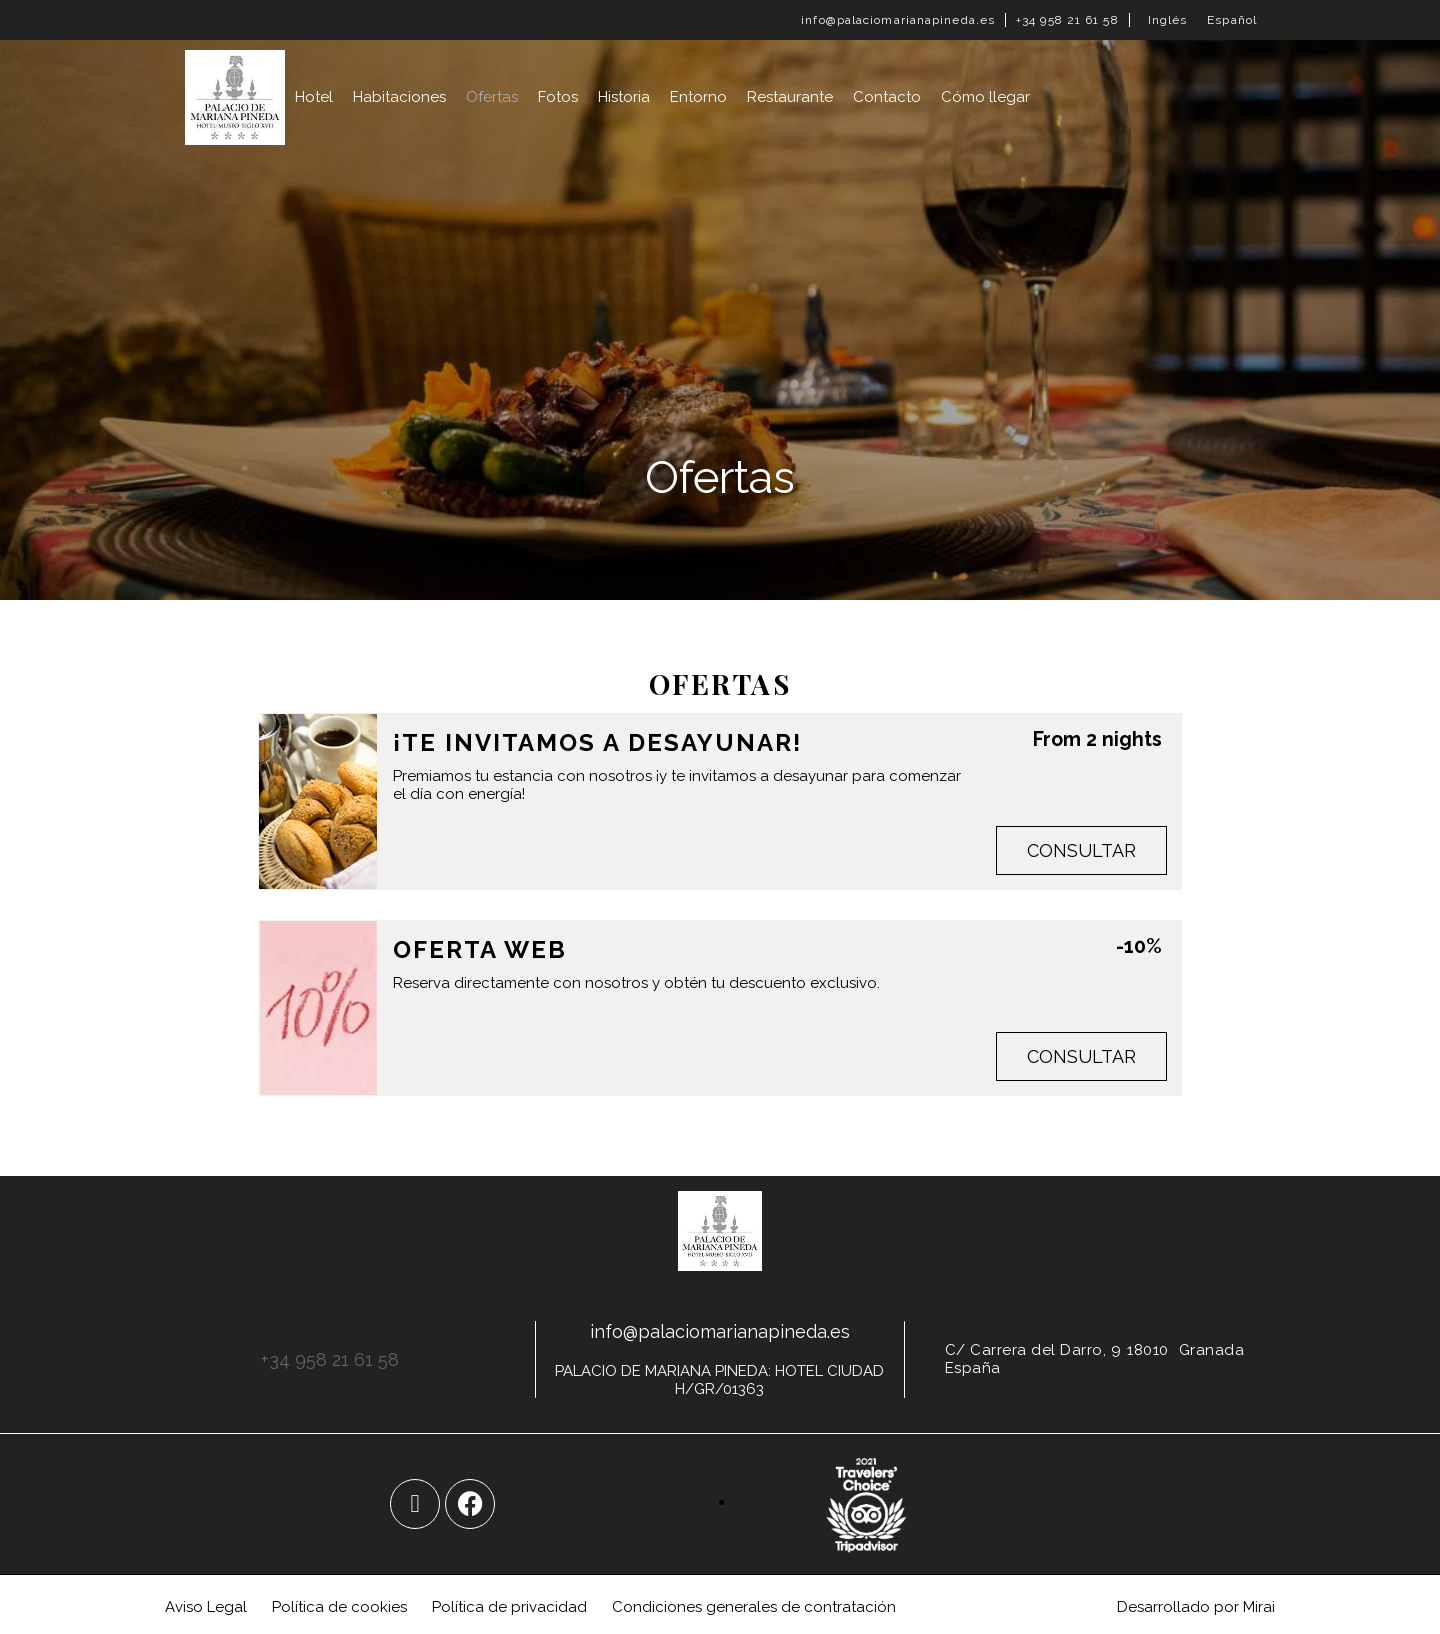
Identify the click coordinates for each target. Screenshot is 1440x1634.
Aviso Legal (206, 1607)
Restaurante (790, 97)
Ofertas (492, 97)
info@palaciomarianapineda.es (898, 20)
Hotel (314, 97)
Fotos (558, 97)
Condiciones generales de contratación (754, 1607)
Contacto (887, 97)
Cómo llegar (985, 97)
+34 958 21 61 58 (1067, 20)
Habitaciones (399, 97)
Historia (624, 97)
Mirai (1259, 1607)
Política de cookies (339, 1607)
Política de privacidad (509, 1607)
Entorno (698, 97)
